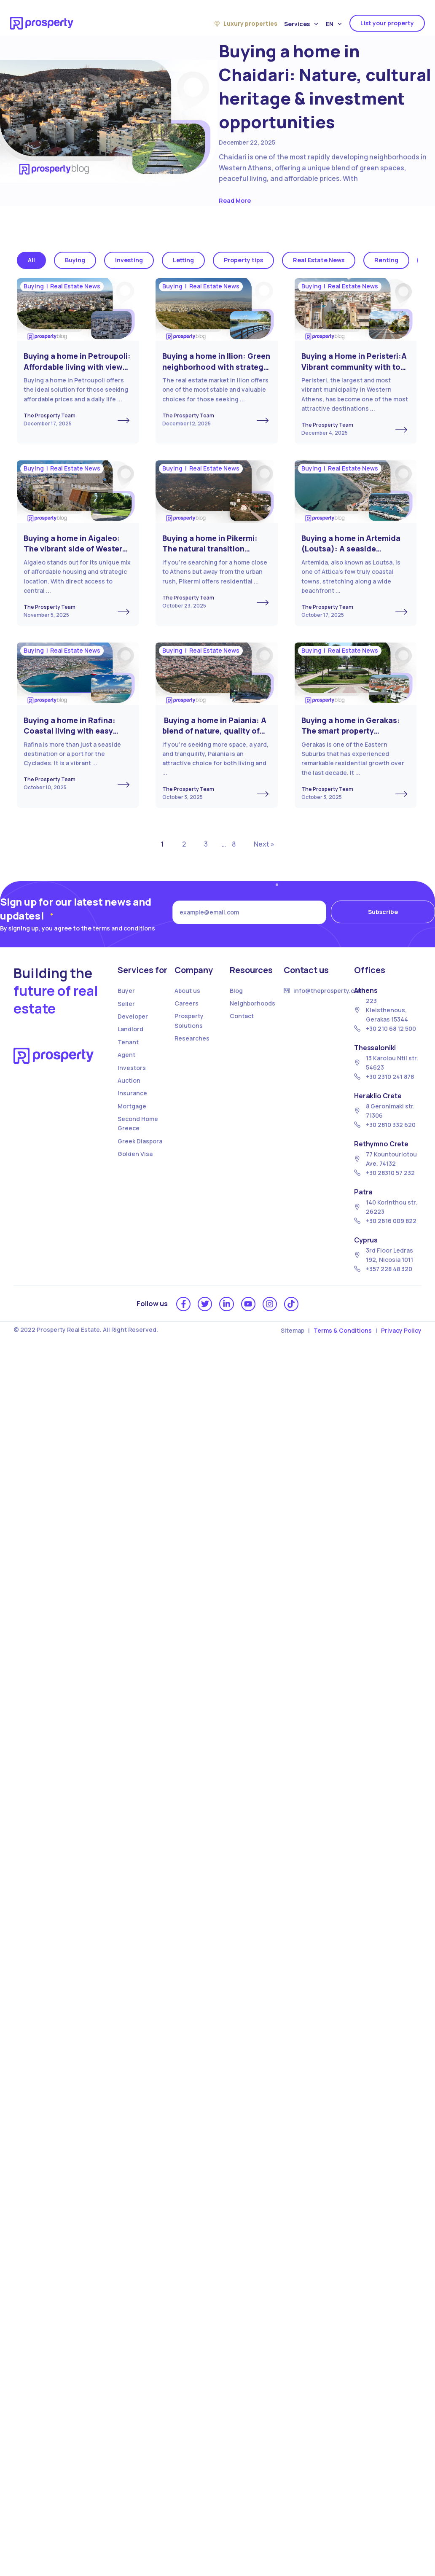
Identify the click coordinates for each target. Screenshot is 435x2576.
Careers (187, 1003)
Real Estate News (318, 260)
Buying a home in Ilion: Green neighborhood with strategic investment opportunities (216, 366)
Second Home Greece (138, 1123)
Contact (242, 1016)
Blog (236, 991)
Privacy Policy (401, 1330)
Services (301, 24)
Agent (126, 1055)
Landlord (130, 1029)
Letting (183, 260)
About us (187, 991)
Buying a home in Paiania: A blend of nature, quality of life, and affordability (214, 731)
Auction (129, 1080)
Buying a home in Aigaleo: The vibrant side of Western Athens (75, 549)
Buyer (126, 991)
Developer (133, 1016)
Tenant (128, 1042)
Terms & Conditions (343, 1330)
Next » (264, 844)
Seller (126, 1004)
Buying (75, 260)
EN (334, 24)
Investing (129, 260)
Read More (235, 200)
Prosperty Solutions (189, 1020)
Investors (132, 1068)
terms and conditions (124, 928)
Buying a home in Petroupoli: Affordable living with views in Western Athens (77, 366)
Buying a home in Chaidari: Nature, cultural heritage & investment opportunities (325, 86)
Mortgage (132, 1106)
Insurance (132, 1093)
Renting (386, 260)
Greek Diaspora (140, 1141)
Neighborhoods (252, 1003)
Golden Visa (135, 1154)
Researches (192, 1038)
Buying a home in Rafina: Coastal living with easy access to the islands (69, 731)
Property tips (243, 260)
